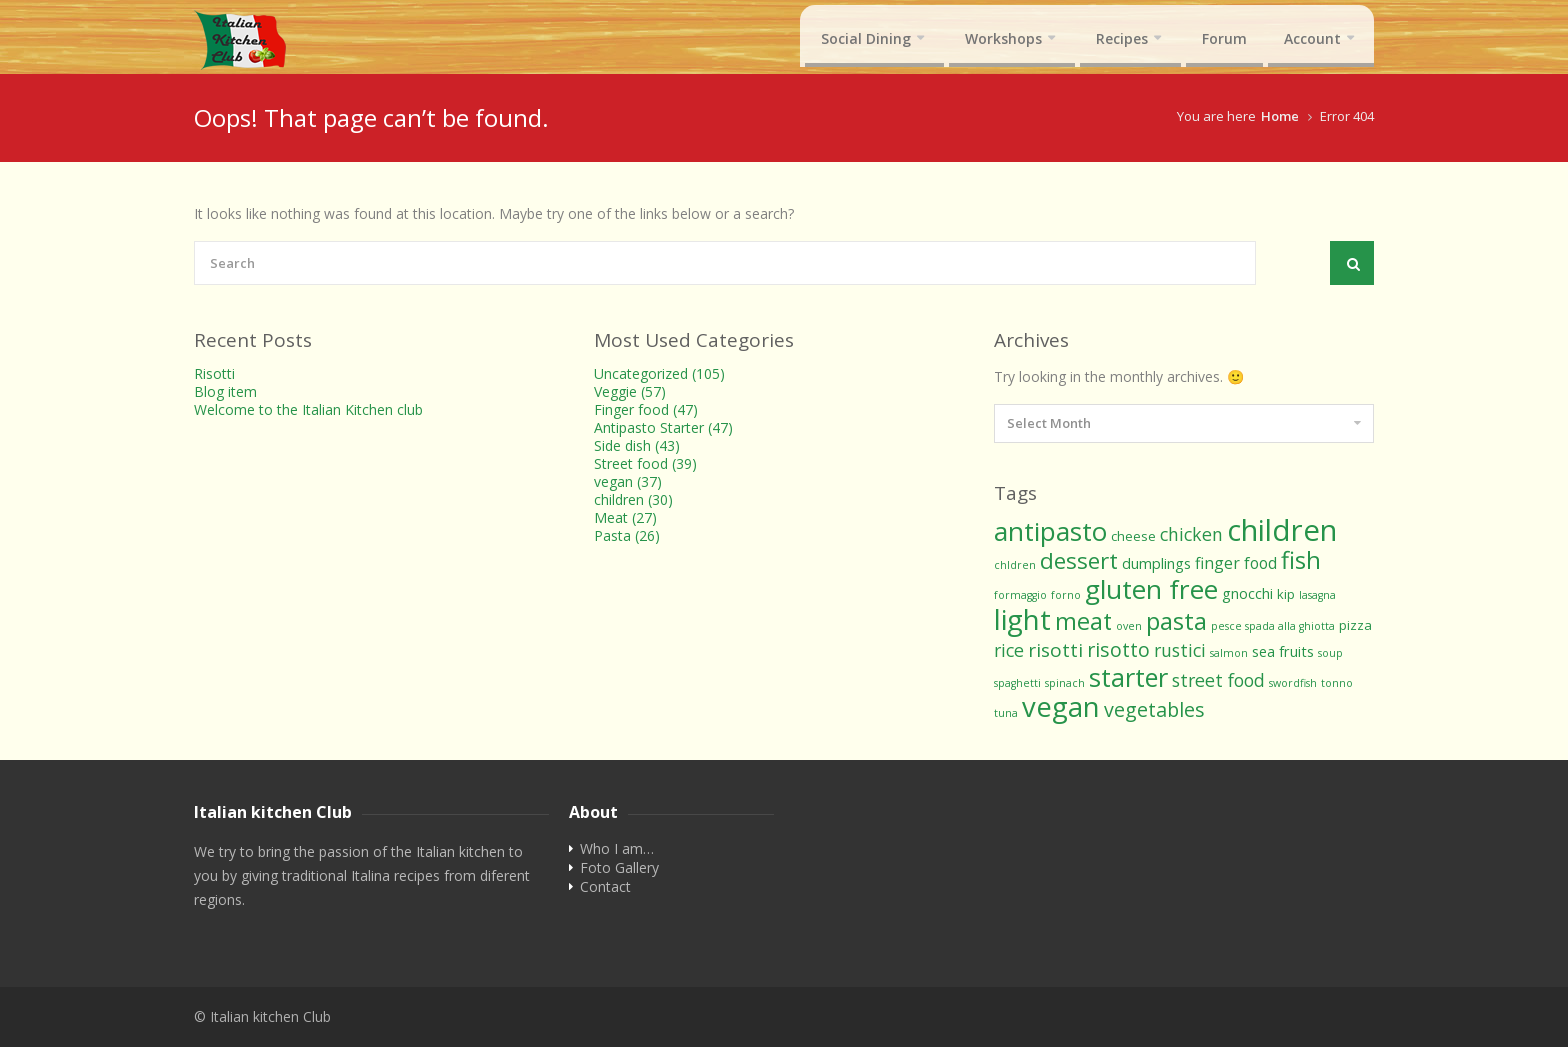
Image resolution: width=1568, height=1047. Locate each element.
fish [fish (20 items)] (1301, 560)
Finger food (646, 409)
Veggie (630, 391)
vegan (628, 481)
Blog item (225, 391)
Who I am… (617, 848)
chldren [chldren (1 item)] (1015, 565)
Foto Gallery (619, 867)
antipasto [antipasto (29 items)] (1050, 531)
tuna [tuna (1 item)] (1006, 713)
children (633, 499)
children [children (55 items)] (1282, 530)
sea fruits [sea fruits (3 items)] (1283, 651)
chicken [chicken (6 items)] (1191, 534)
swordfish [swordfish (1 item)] (1293, 683)
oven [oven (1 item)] (1129, 626)
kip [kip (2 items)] (1286, 594)
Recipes (1122, 38)
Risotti (214, 373)
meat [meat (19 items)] (1083, 621)
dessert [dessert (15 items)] (1079, 560)
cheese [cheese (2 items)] (1133, 536)
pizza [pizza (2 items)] (1355, 625)
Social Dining (866, 38)
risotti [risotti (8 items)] (1055, 650)
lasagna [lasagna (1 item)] (1317, 595)
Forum (1224, 38)
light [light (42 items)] (1022, 619)
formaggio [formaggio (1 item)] (1020, 595)
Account (1312, 38)
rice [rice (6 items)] (1009, 650)
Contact (605, 886)
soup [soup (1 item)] (1330, 653)
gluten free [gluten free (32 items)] (1151, 589)
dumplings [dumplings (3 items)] (1156, 563)
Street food (645, 463)
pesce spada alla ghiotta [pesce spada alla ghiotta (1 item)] (1273, 626)
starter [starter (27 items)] (1128, 677)
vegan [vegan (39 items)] (1061, 706)
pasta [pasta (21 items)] (1176, 620)
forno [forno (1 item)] (1066, 595)
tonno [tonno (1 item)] (1337, 683)
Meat (625, 517)
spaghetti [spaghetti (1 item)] (1017, 683)
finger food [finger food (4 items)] (1236, 563)
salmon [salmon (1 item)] (1229, 653)
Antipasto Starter (663, 427)
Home (1280, 116)
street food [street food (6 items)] (1218, 680)
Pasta (627, 535)
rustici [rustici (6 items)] (1180, 650)
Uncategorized (659, 373)
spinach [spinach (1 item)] (1065, 683)
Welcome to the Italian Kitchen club (308, 409)
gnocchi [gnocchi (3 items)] (1247, 593)
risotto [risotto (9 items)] (1118, 649)
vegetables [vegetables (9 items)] (1154, 709)
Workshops (1003, 38)
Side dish (637, 445)
